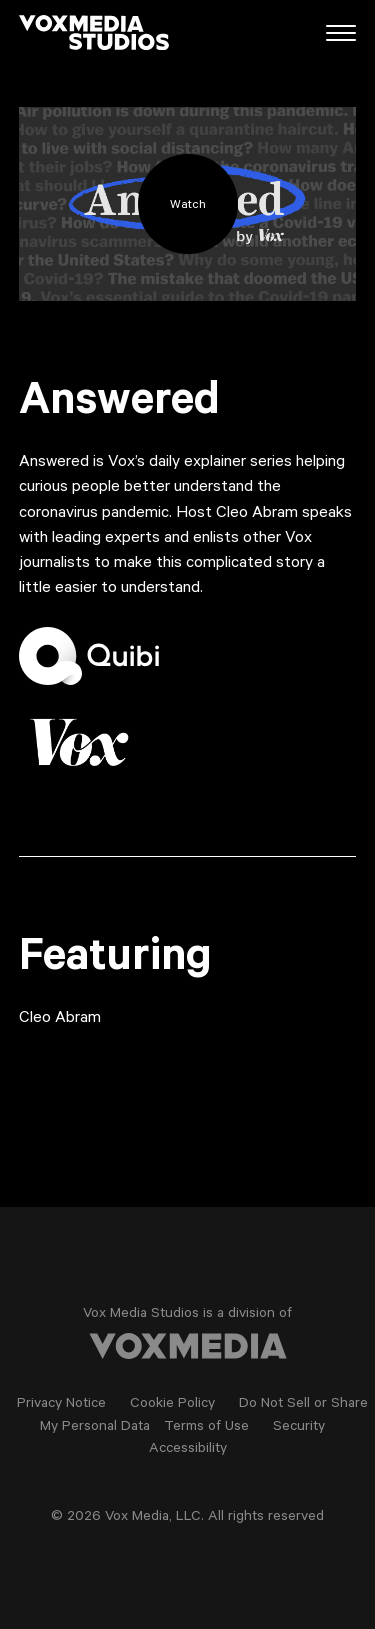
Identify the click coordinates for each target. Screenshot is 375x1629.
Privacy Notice (61, 1405)
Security (299, 1428)
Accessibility (188, 1450)
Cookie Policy (172, 1405)
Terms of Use (206, 1428)
